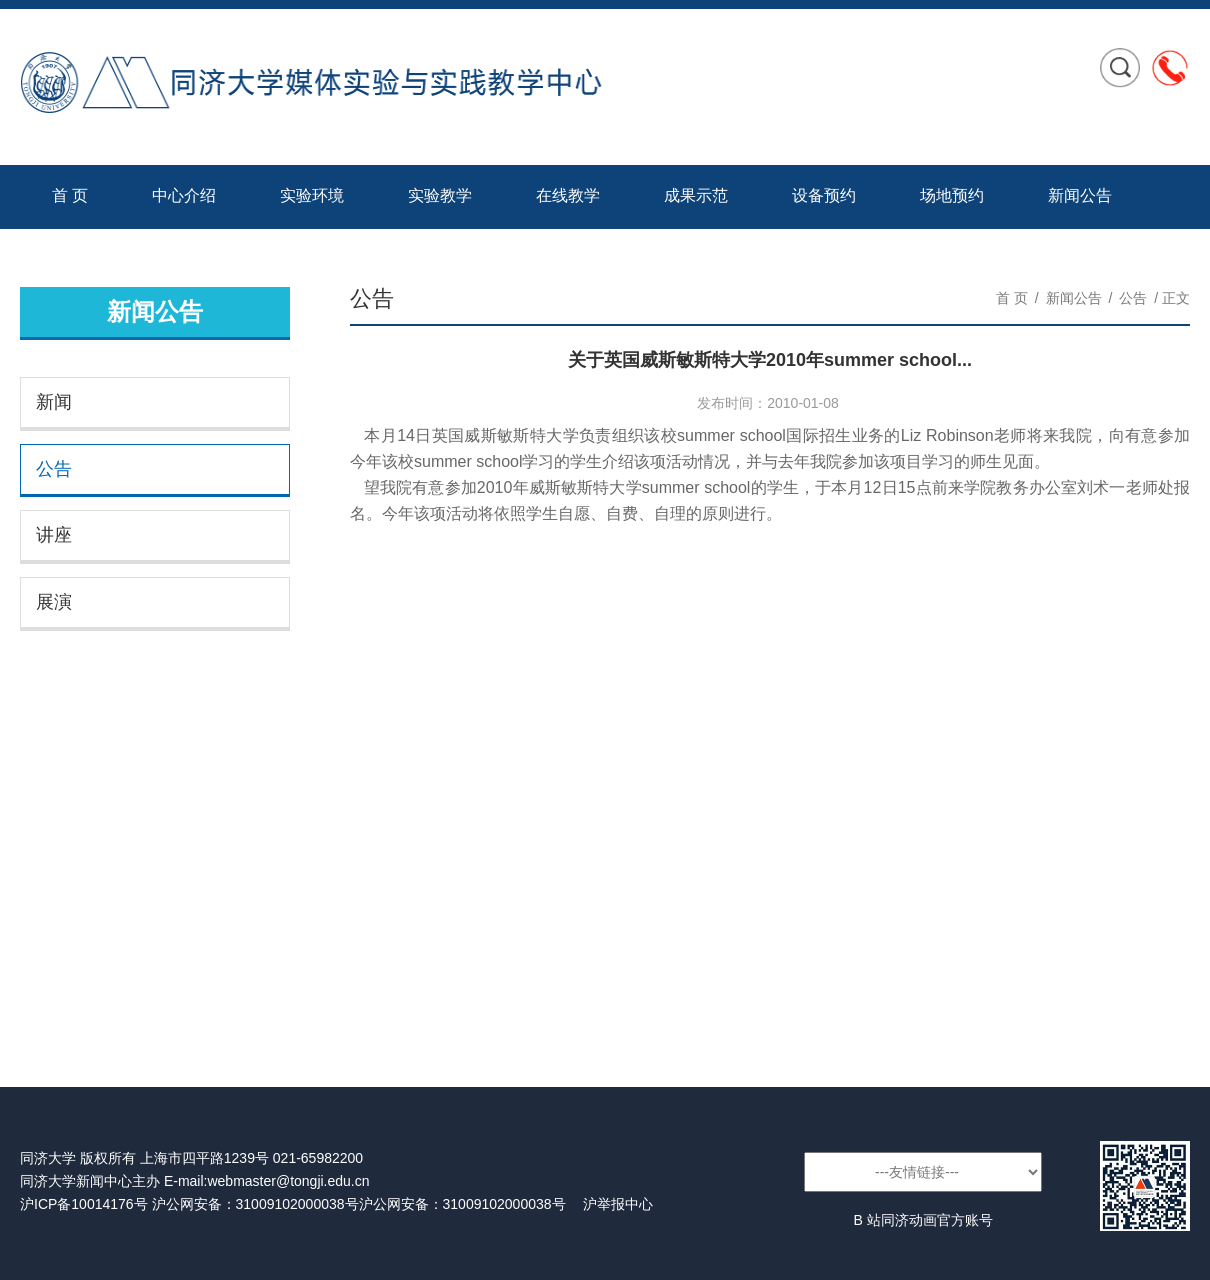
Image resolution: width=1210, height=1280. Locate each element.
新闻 (54, 402)
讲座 (54, 535)
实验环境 (312, 195)
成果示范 (696, 195)
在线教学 (568, 195)
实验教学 (440, 195)
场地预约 (952, 195)
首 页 (70, 195)
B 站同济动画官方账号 (922, 1220)
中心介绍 (184, 195)
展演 (54, 602)
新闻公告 (1080, 195)
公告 (54, 469)
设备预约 (824, 195)
